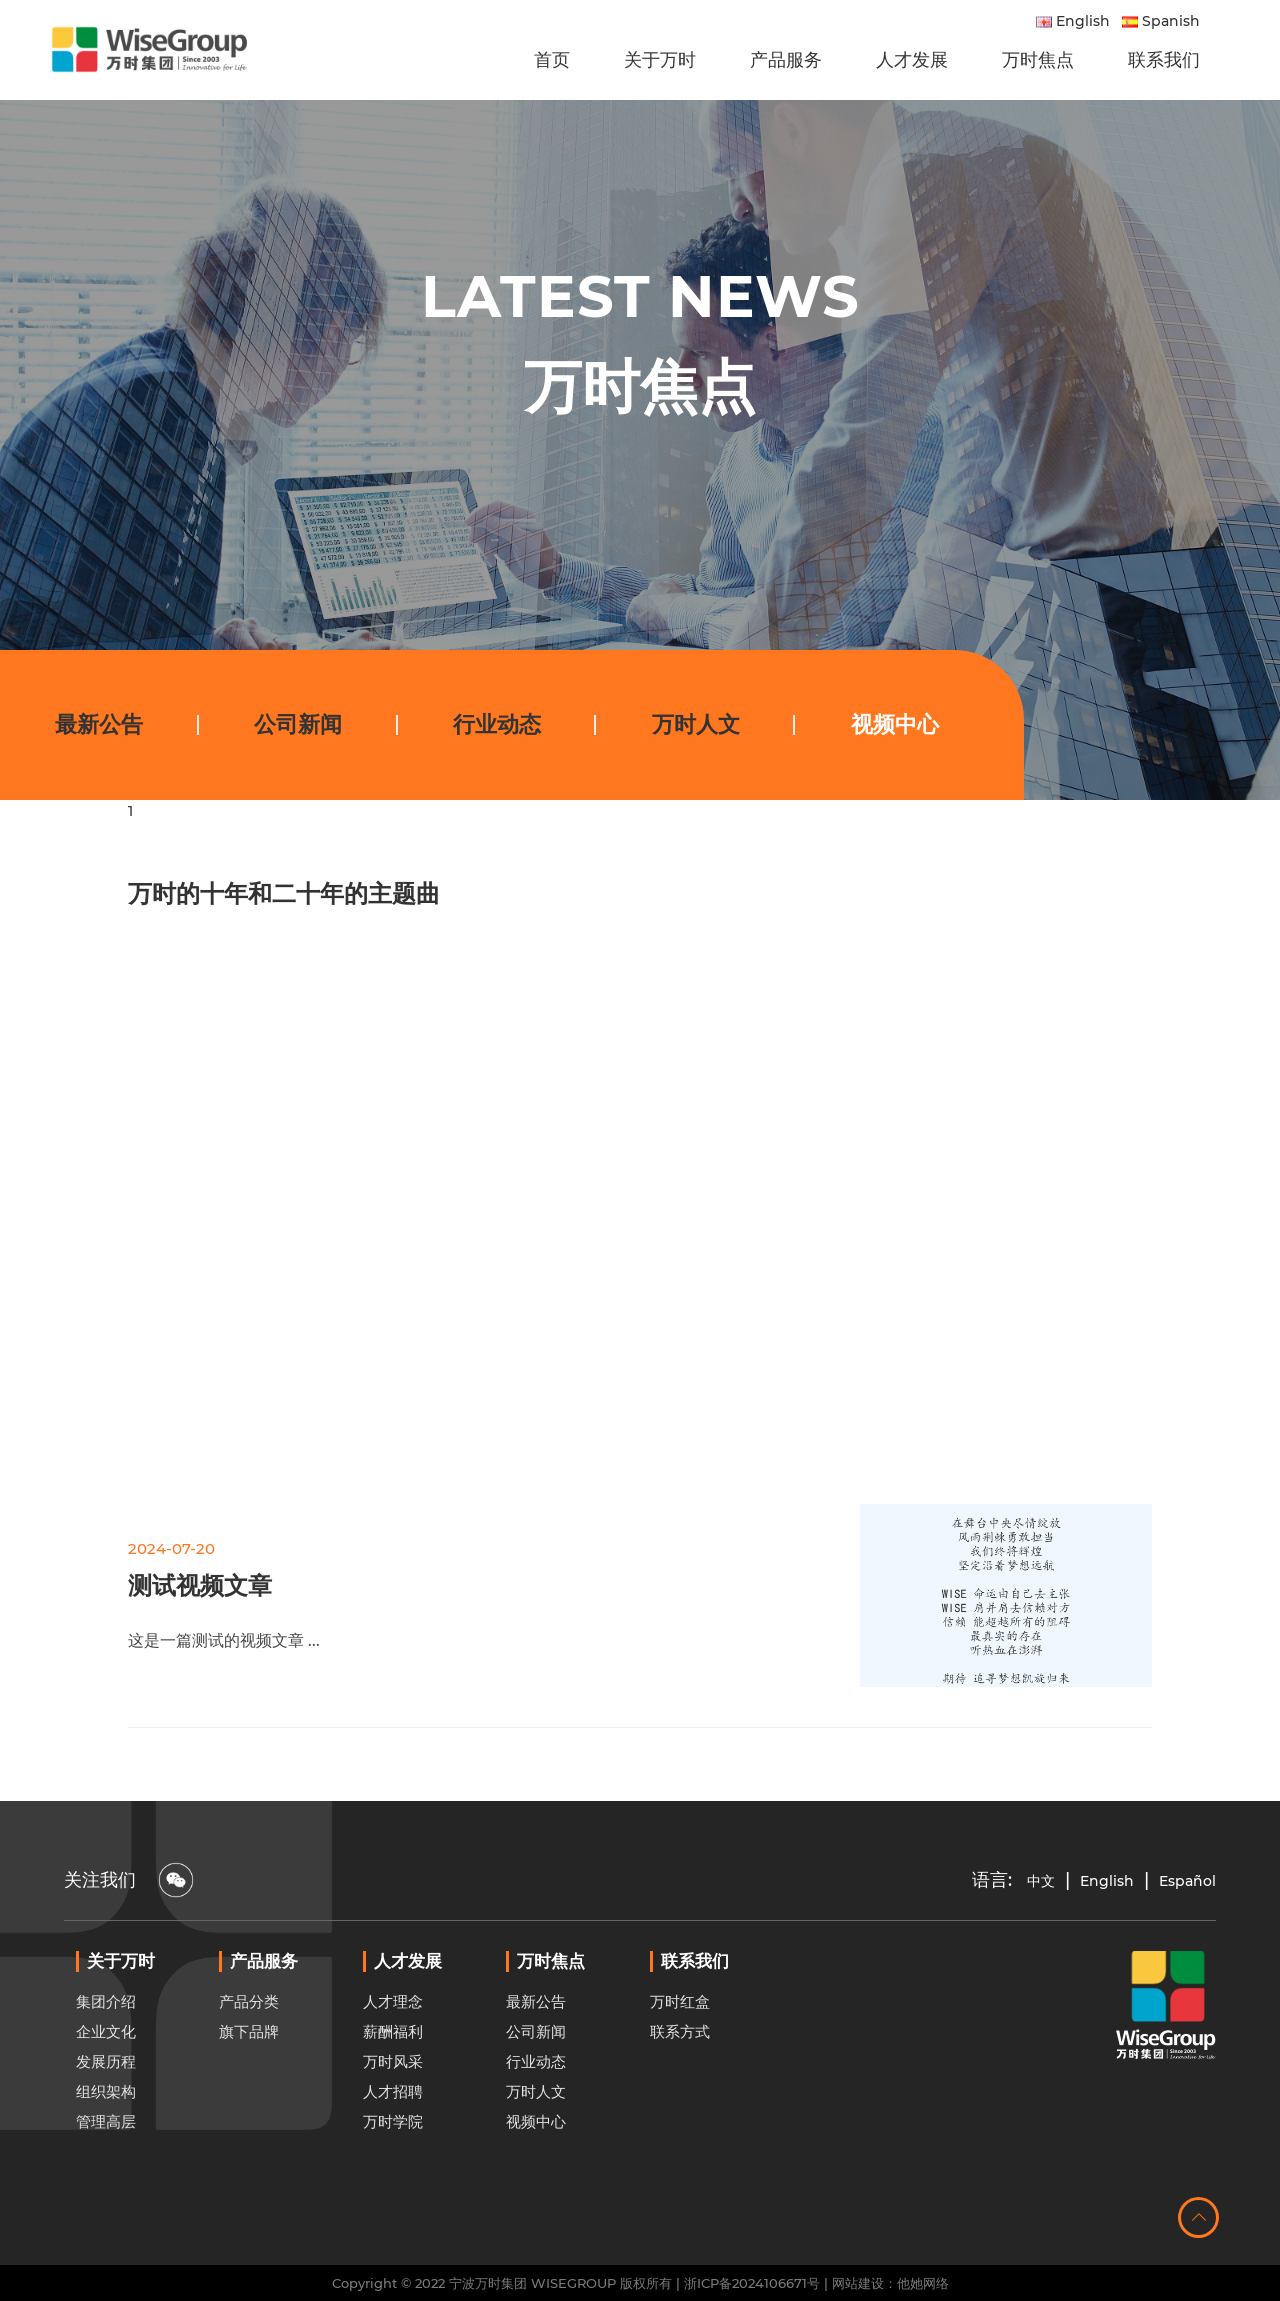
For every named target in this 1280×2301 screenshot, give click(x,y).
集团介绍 (106, 2050)
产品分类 (249, 2050)
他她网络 (923, 2283)
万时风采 (393, 2110)
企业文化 (106, 2080)
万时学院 (393, 2170)
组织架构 (106, 2140)
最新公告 (99, 724)
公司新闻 (298, 724)
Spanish (1161, 21)
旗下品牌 (249, 2080)
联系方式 (680, 2080)
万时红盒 (680, 2050)
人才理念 (393, 2050)
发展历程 (106, 2110)
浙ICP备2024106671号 (752, 2283)
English (1073, 21)
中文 (1041, 1881)
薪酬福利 (393, 2080)
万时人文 (696, 724)
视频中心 (895, 724)
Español (1187, 1881)
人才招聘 (393, 2140)
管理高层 (106, 2170)
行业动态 (497, 724)
